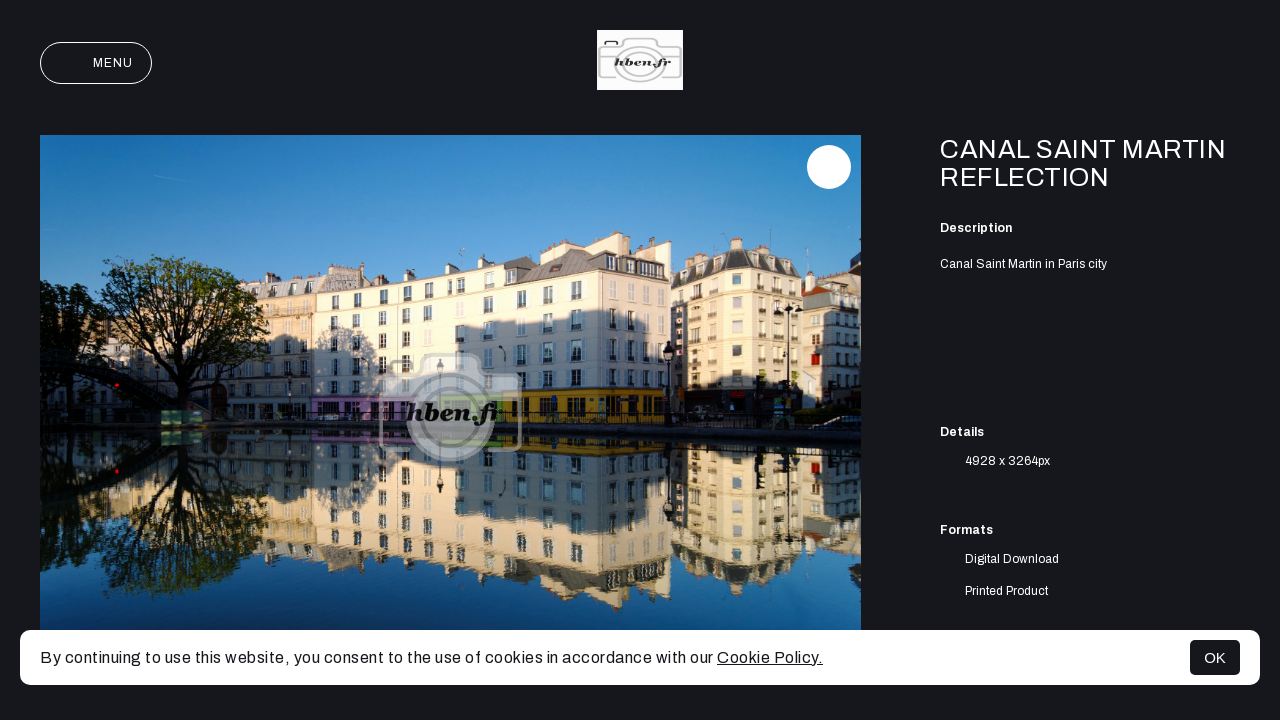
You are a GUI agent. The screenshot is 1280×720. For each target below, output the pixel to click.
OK (1215, 657)
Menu (96, 63)
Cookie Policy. (770, 657)
